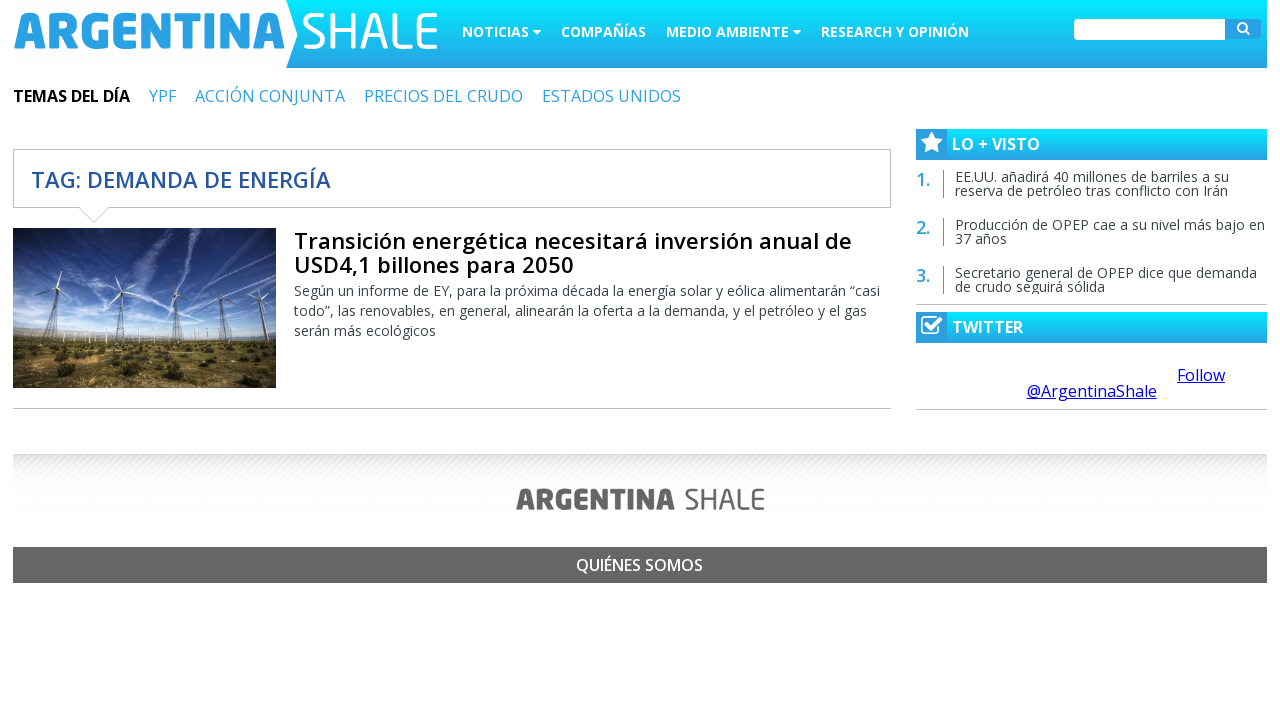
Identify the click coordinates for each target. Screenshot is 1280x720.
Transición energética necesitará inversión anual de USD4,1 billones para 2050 (573, 252)
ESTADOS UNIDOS (611, 96)
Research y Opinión (895, 31)
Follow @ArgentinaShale (1126, 383)
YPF (162, 96)
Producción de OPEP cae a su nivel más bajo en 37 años (1110, 231)
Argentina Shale (225, 34)
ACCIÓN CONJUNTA (270, 96)
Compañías (603, 31)
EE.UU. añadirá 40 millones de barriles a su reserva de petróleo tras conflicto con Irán (1092, 183)
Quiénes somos (639, 565)
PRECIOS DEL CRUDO (443, 96)
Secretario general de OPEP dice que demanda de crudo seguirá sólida (1106, 279)
